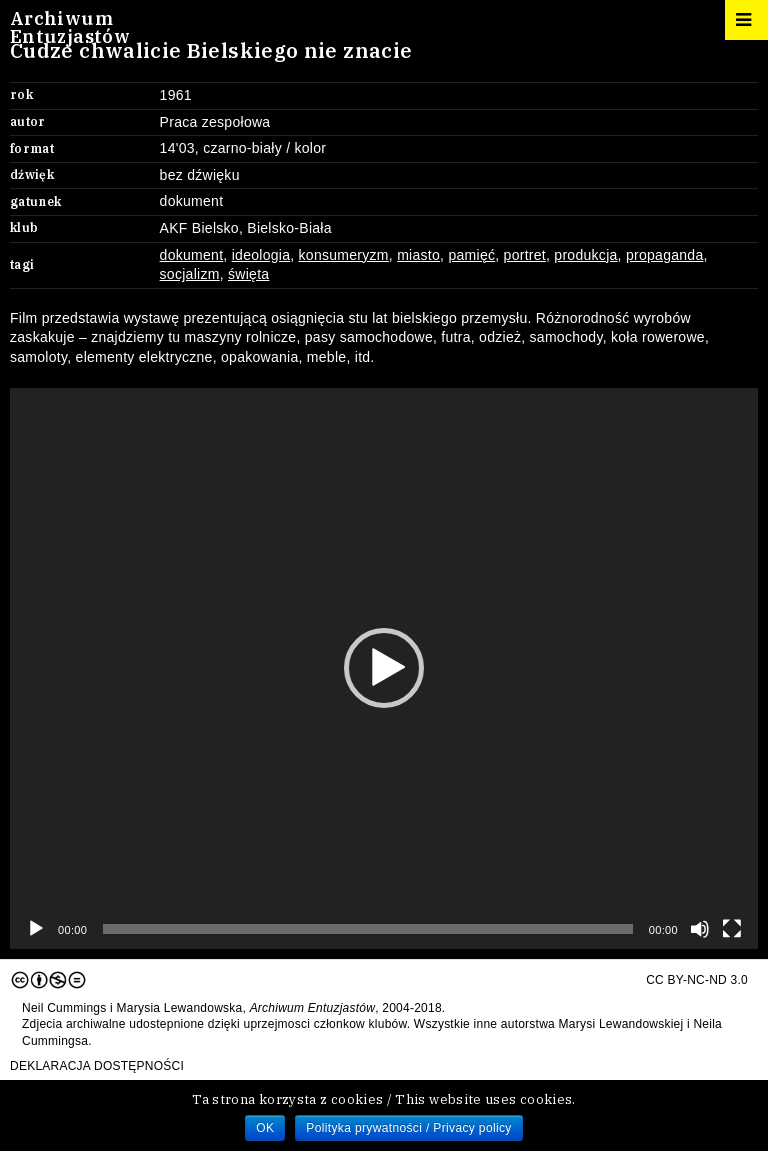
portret (525, 255)
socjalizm (190, 274)
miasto (418, 255)
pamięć (471, 255)
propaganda (665, 255)
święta (248, 274)
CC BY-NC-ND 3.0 (379, 980)
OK (265, 1128)
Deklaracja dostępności (97, 1066)
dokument (192, 255)
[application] (384, 668)
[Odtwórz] (36, 929)
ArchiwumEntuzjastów (70, 28)
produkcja (585, 255)
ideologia (261, 255)
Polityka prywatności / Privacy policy (408, 1128)
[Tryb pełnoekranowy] (732, 929)
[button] (384, 668)
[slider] (367, 929)
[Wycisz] (700, 929)
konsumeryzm (344, 255)
